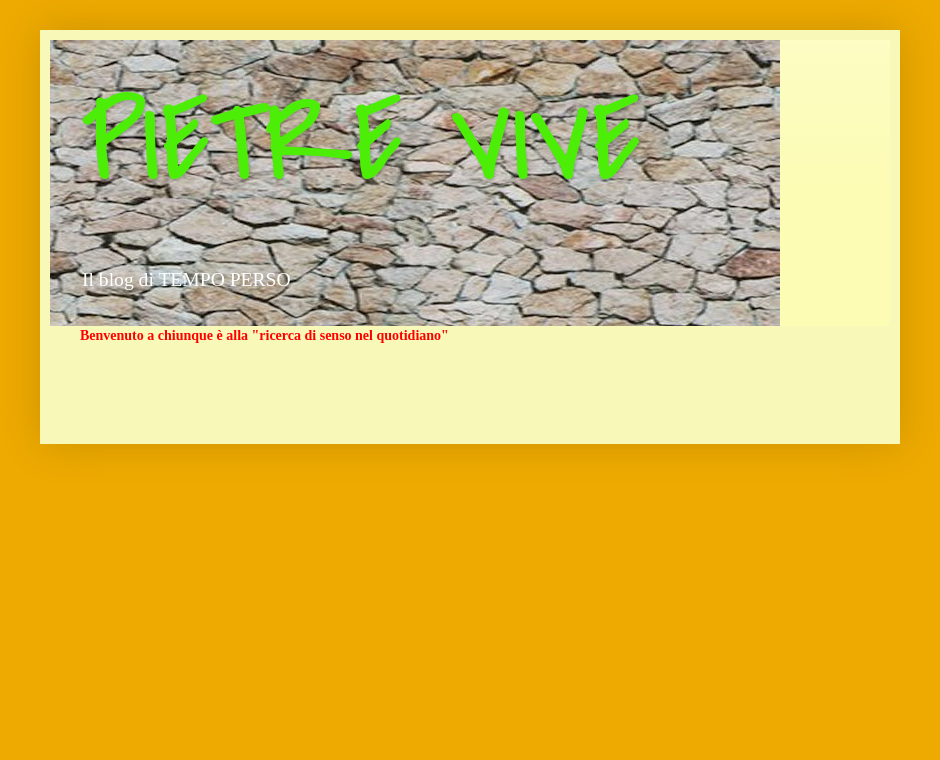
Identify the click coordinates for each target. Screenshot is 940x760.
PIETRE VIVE (360, 143)
